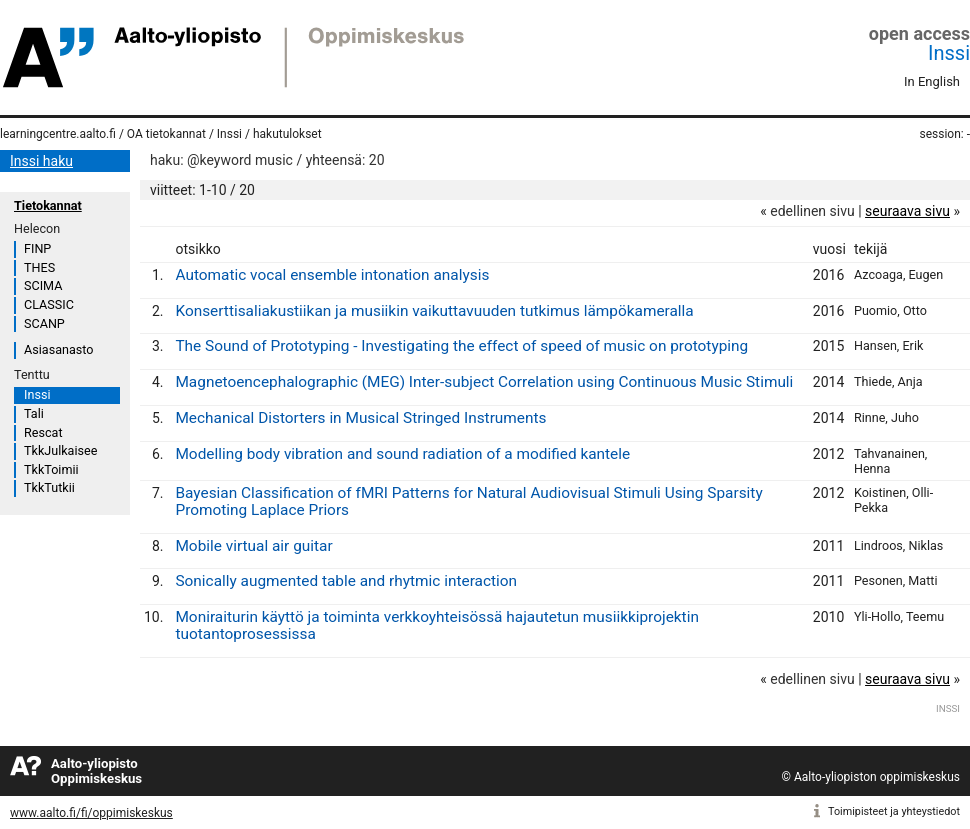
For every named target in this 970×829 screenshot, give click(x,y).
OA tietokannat (166, 134)
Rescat (43, 432)
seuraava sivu (907, 211)
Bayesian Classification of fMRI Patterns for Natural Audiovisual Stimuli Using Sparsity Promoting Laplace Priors (468, 501)
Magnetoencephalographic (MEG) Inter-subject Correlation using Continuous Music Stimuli (484, 382)
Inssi (949, 53)
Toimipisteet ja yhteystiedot (894, 811)
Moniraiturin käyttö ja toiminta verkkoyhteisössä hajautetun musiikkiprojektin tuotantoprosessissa (436, 625)
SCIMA (43, 285)
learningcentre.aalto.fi (58, 134)
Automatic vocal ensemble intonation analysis (332, 275)
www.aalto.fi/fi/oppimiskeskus (91, 813)
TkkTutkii (49, 487)
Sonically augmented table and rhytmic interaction (346, 581)
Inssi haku (41, 161)
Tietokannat (48, 205)
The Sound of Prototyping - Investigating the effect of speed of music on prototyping (461, 346)
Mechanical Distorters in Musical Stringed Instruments (360, 418)
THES (39, 267)
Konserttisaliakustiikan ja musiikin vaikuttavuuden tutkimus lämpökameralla (434, 311)
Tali (34, 413)
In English (932, 81)
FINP (37, 248)
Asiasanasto (58, 349)
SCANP (44, 323)
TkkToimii (51, 469)
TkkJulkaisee (60, 450)
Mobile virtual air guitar (253, 546)
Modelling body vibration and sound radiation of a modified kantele (402, 454)
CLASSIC (49, 304)
